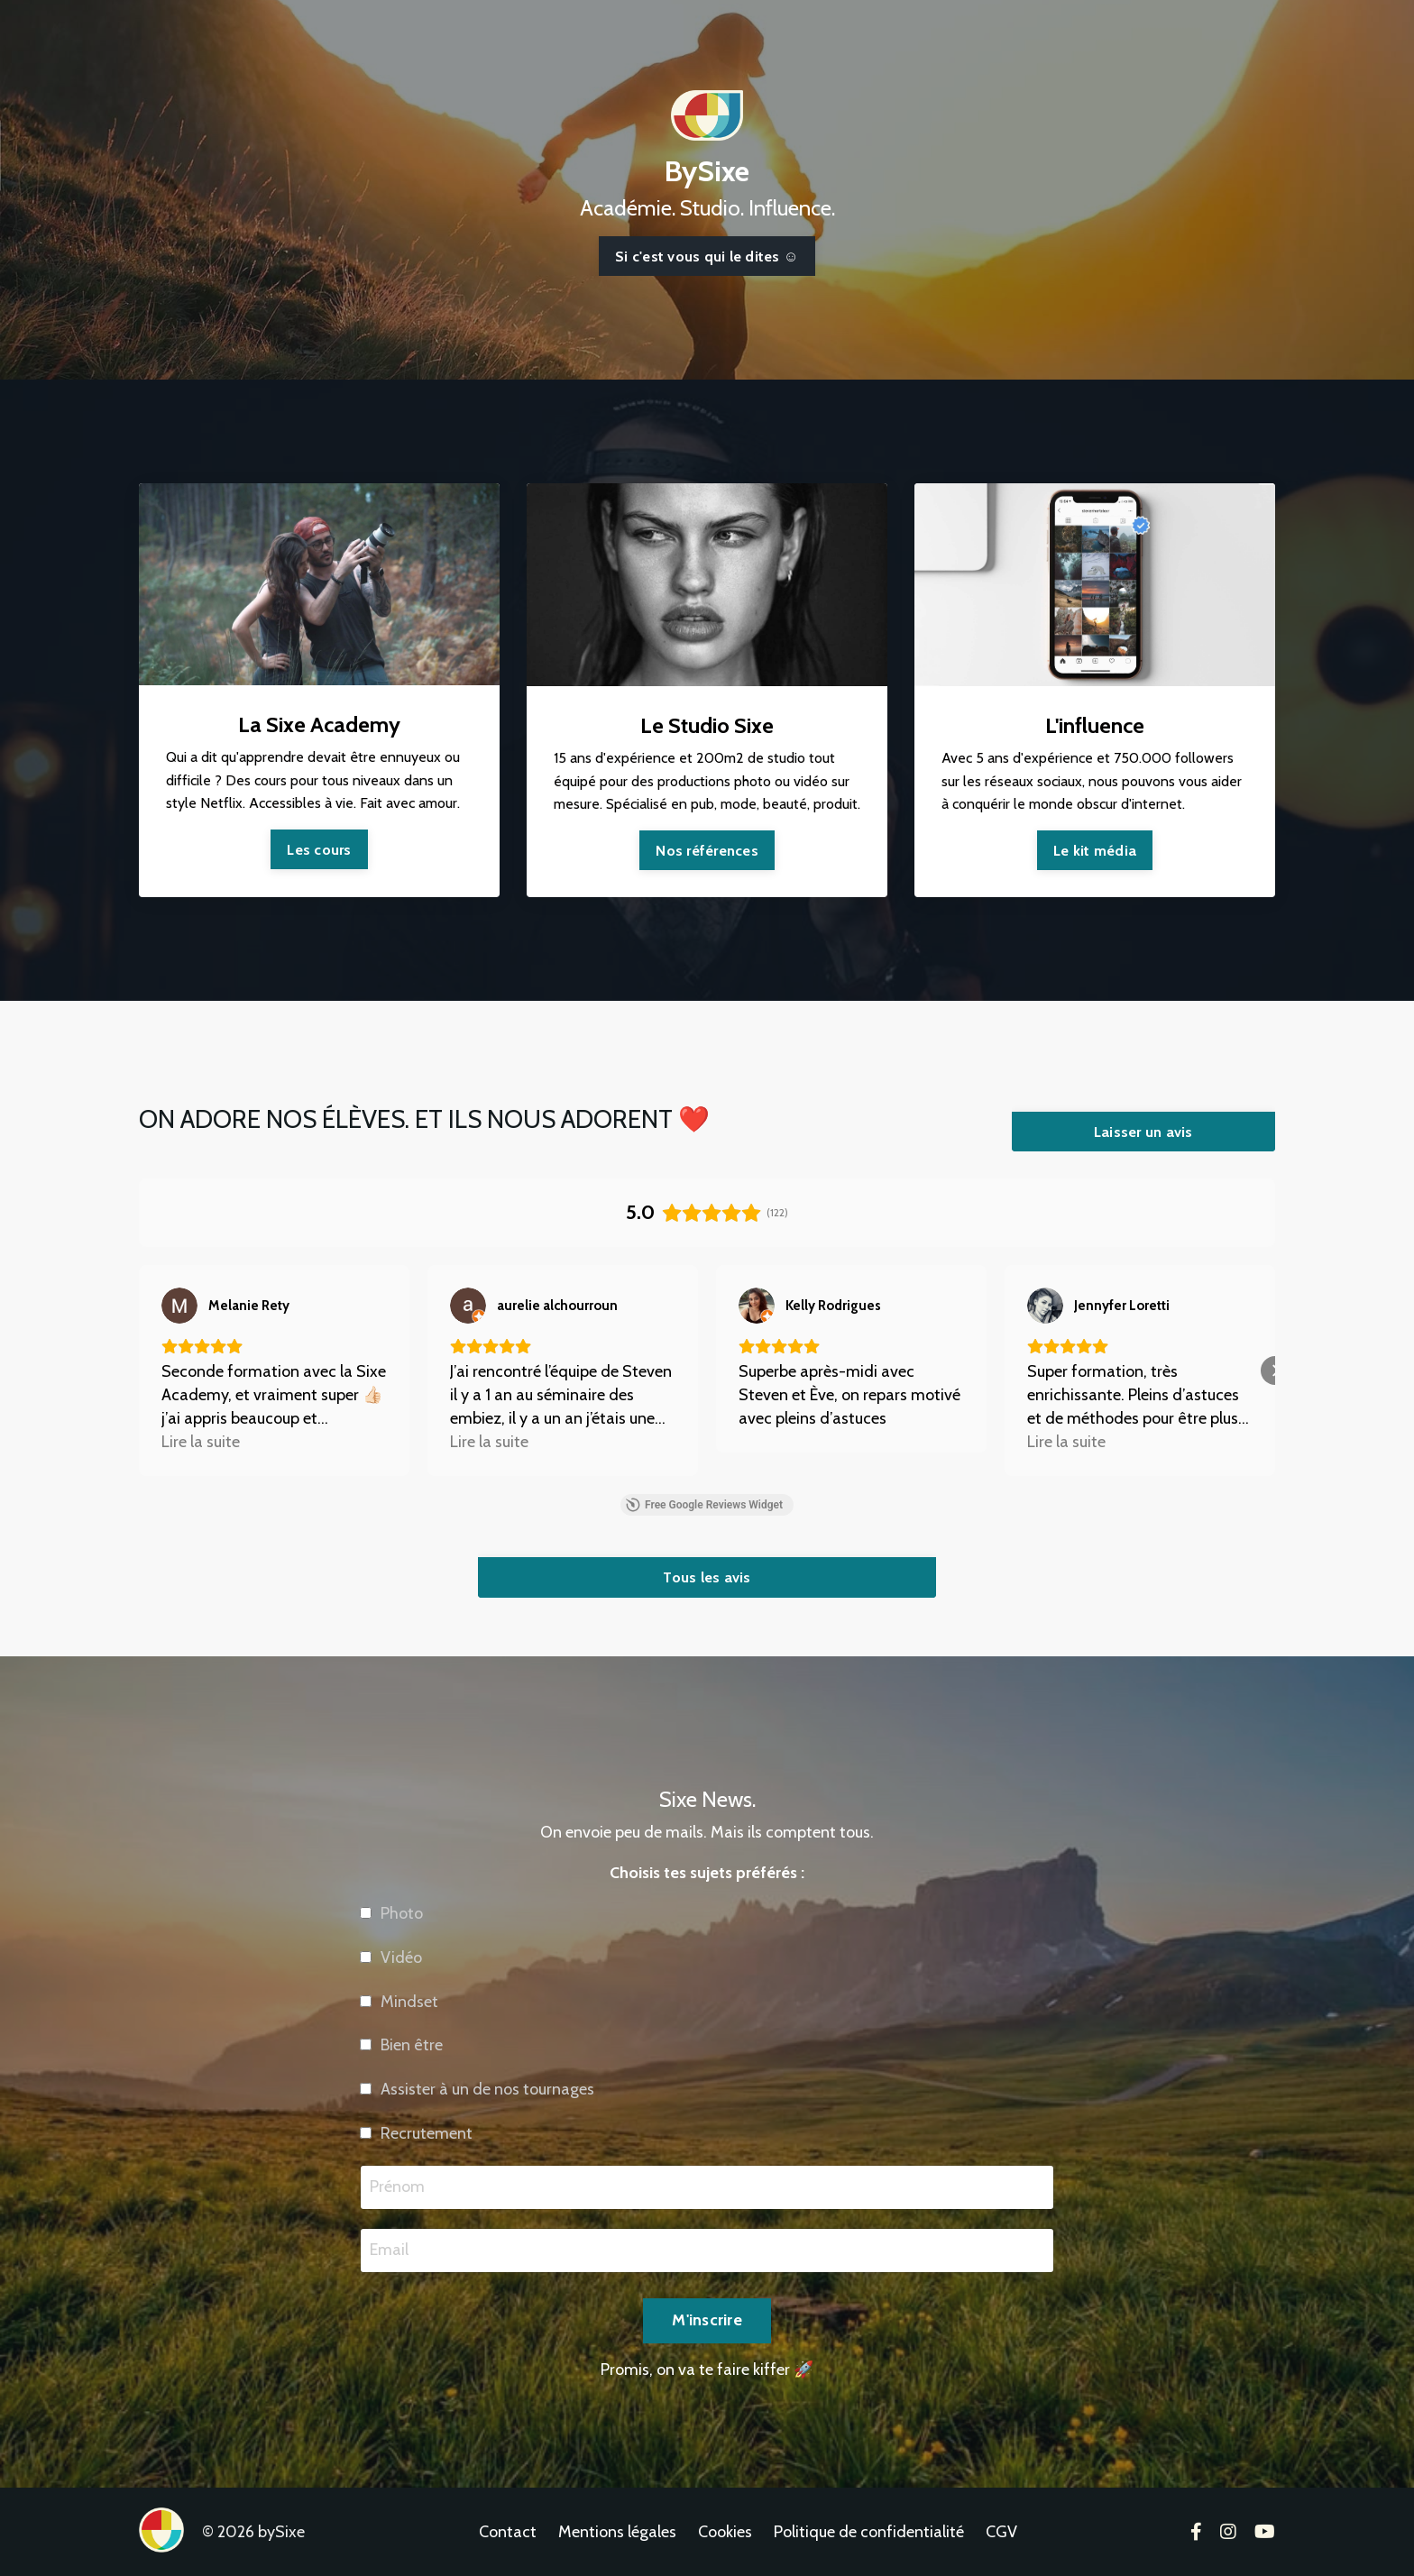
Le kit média (1094, 850)
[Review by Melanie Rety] (248, 1305)
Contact (508, 2532)
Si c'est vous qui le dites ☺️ (707, 256)
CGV (1001, 2532)
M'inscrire (707, 2390)
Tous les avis (706, 1577)
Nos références (707, 850)
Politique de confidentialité (869, 2532)
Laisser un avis (1143, 1132)
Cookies (725, 2532)
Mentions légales (617, 2532)
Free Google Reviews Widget (704, 1505)
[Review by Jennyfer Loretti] (1122, 1305)
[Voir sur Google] (179, 1306)
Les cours (319, 849)
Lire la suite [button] (200, 1442)
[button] (138, 1370)
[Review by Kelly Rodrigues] (833, 1305)
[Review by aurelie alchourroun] (557, 1305)
